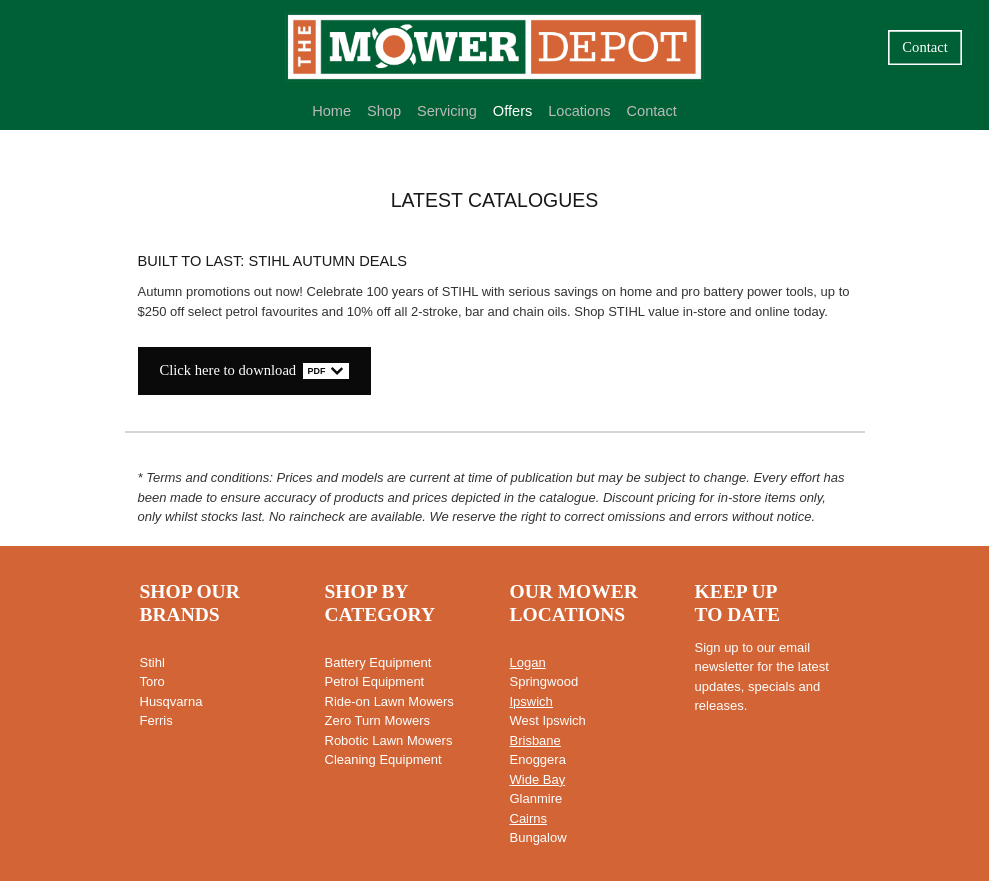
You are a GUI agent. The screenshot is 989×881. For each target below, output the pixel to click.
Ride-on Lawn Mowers (389, 701)
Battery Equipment (378, 662)
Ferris (156, 720)
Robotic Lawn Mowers (389, 740)
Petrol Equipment (375, 681)
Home (331, 111)
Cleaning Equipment (383, 759)
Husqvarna (171, 701)
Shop (384, 111)
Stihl (152, 662)
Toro (152, 681)
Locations (579, 111)
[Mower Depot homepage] (494, 47)
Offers (513, 111)
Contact (924, 47)
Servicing (447, 111)
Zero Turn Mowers (377, 720)
